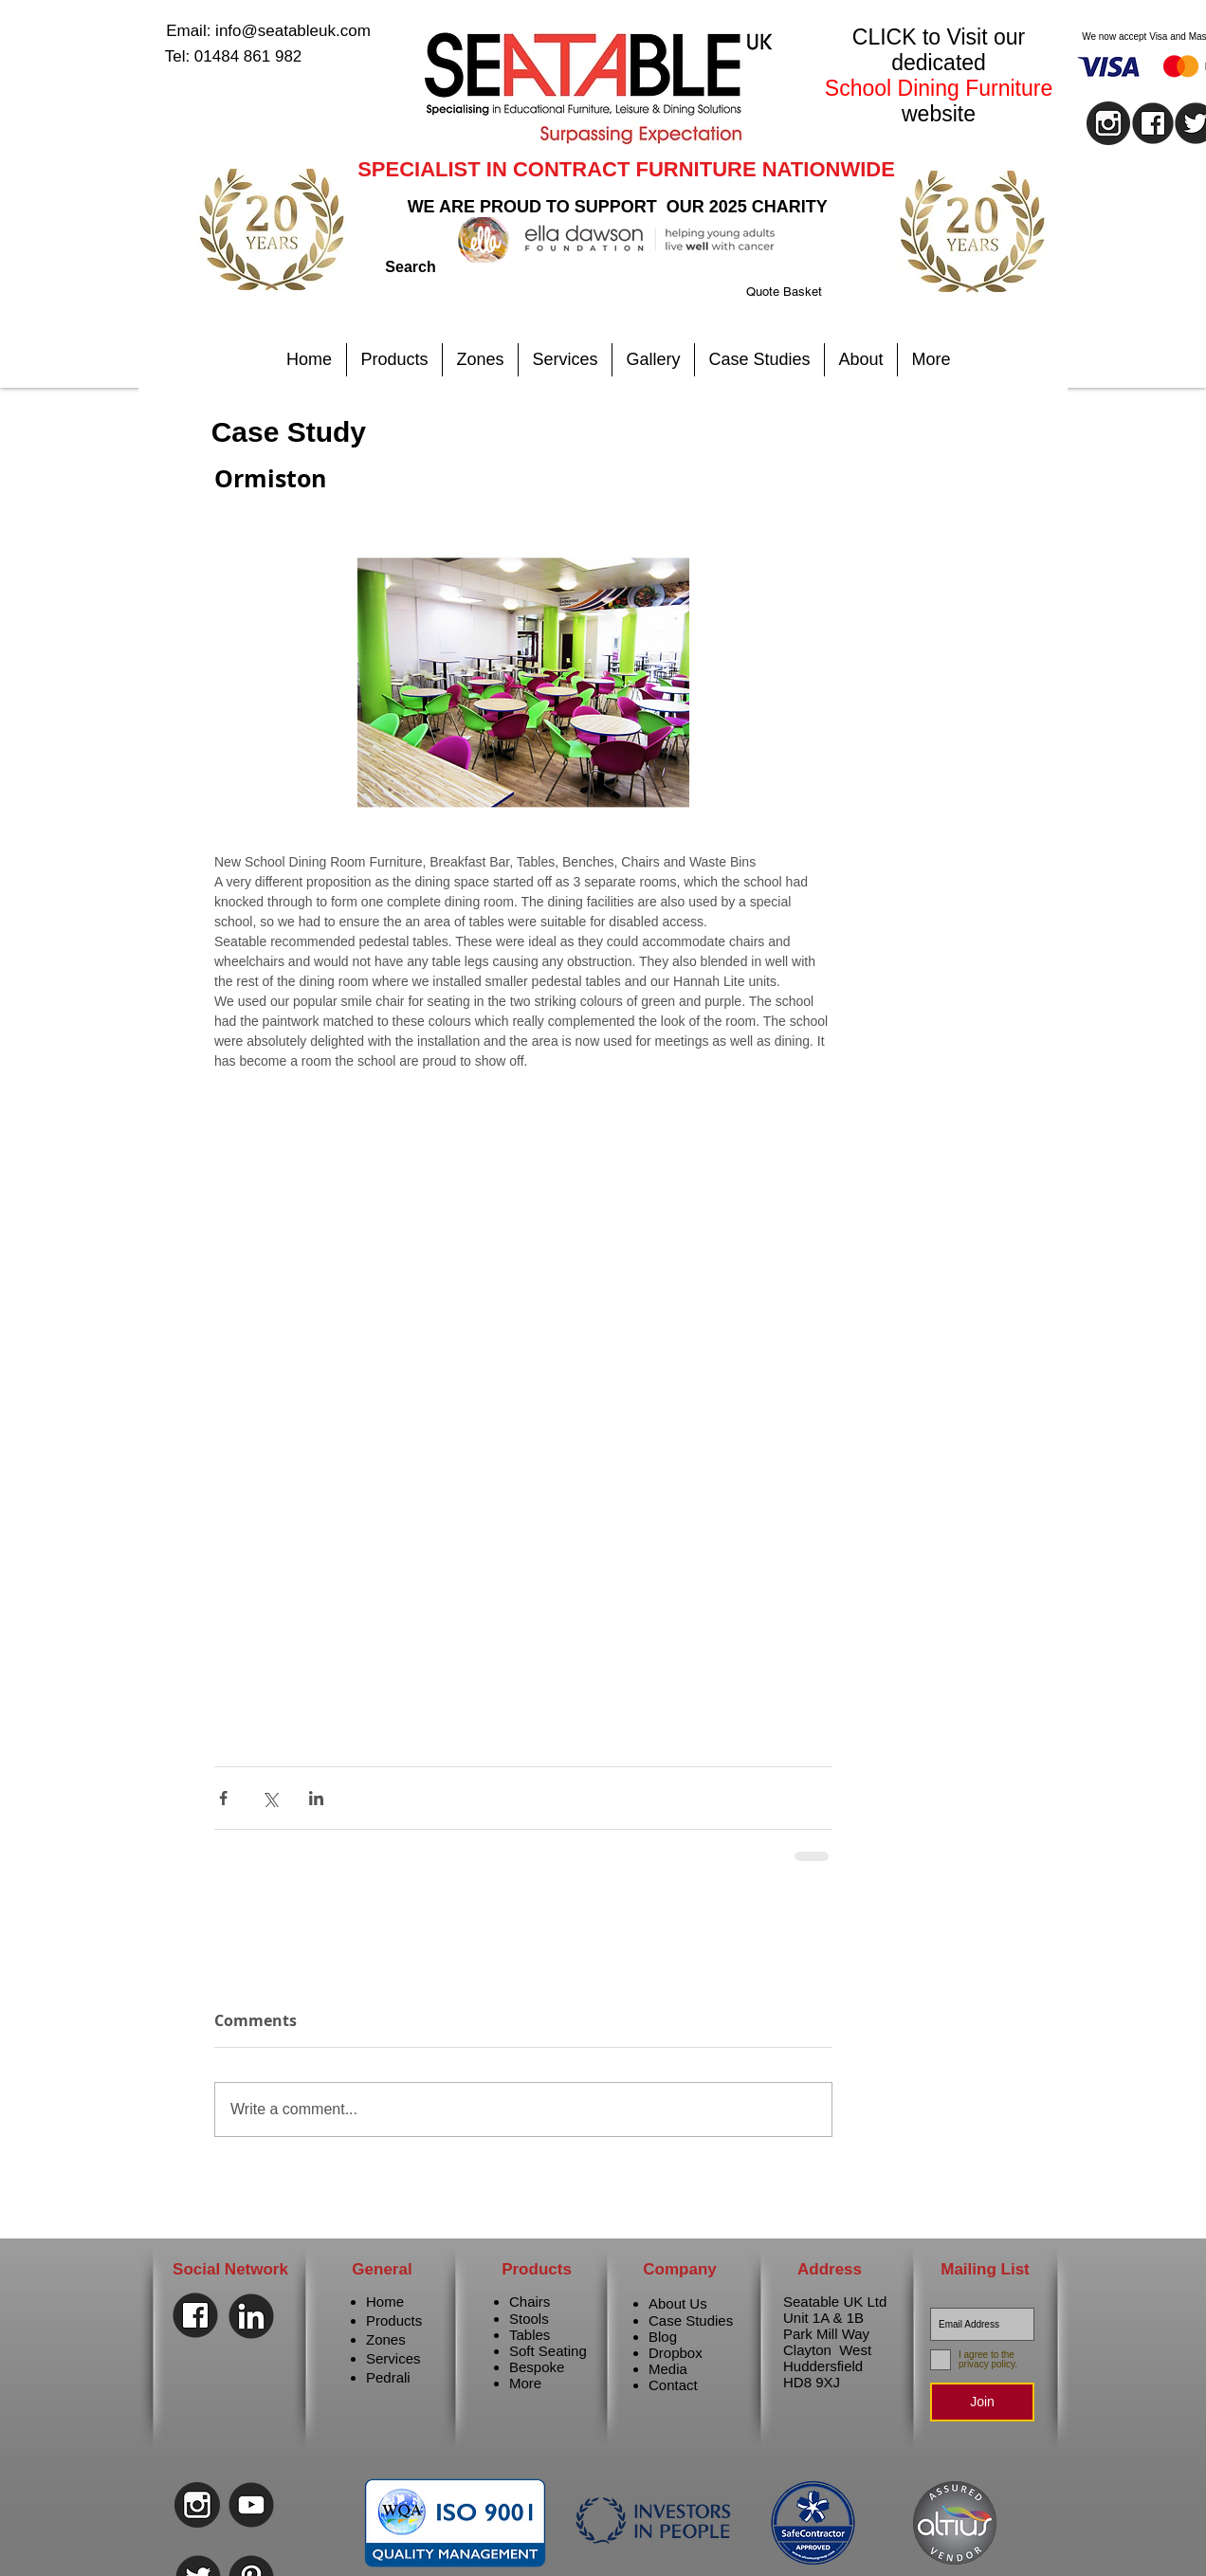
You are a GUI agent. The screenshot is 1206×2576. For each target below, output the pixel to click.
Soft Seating (548, 2351)
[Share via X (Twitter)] (270, 1798)
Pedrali (388, 2377)
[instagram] (1108, 123)
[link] (807, 291)
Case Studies (691, 2320)
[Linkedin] (251, 2316)
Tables (529, 2335)
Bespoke (536, 2367)
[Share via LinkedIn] (316, 1798)
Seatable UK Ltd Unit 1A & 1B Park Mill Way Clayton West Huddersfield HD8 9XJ (834, 2341)
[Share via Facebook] (223, 1798)
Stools (529, 2319)
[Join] (982, 2402)
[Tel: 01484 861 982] (233, 57)
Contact (673, 2385)
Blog (663, 2337)
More (525, 2383)
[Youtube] (251, 2505)
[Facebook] (195, 2315)
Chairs (529, 2301)
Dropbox (676, 2353)
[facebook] (1153, 123)
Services (393, 2358)
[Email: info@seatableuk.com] (268, 31)
